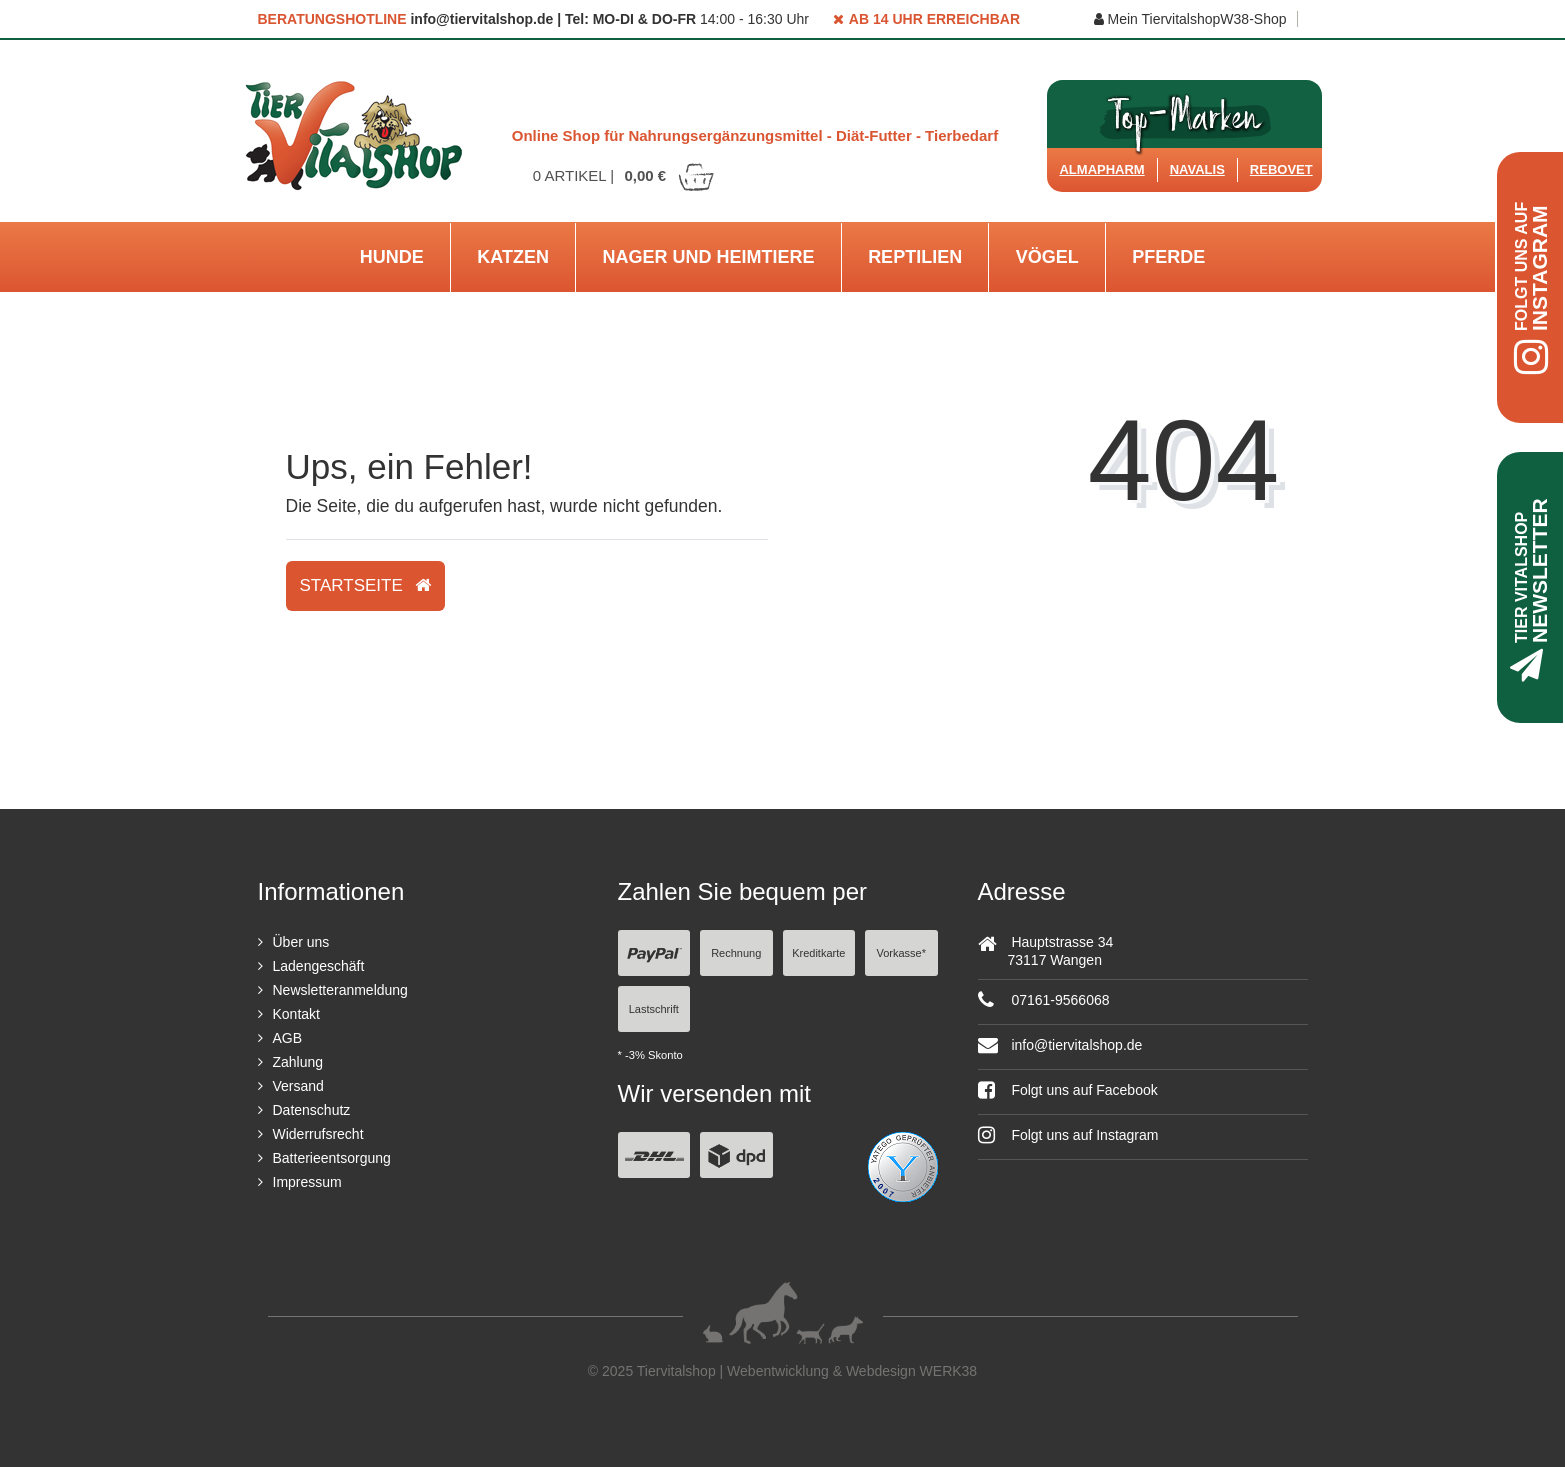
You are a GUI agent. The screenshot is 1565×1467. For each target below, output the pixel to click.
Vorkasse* (901, 953)
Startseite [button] (365, 585)
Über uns (301, 942)
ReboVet (1281, 169)
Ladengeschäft (319, 966)
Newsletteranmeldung (340, 990)
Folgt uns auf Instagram (1068, 1135)
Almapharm (1101, 169)
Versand (298, 1086)
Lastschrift (654, 1009)
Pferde (1168, 257)
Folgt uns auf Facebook (1068, 1090)
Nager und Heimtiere (709, 257)
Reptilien (915, 257)
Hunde (392, 257)
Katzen (513, 257)
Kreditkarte (818, 953)
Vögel (1047, 257)
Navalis (1197, 169)
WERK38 (949, 1371)
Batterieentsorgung (332, 1158)
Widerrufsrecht (318, 1134)
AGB (288, 1038)
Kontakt (296, 1014)
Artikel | (625, 175)
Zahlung (298, 1062)
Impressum (307, 1182)
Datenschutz (312, 1110)
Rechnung (736, 953)
